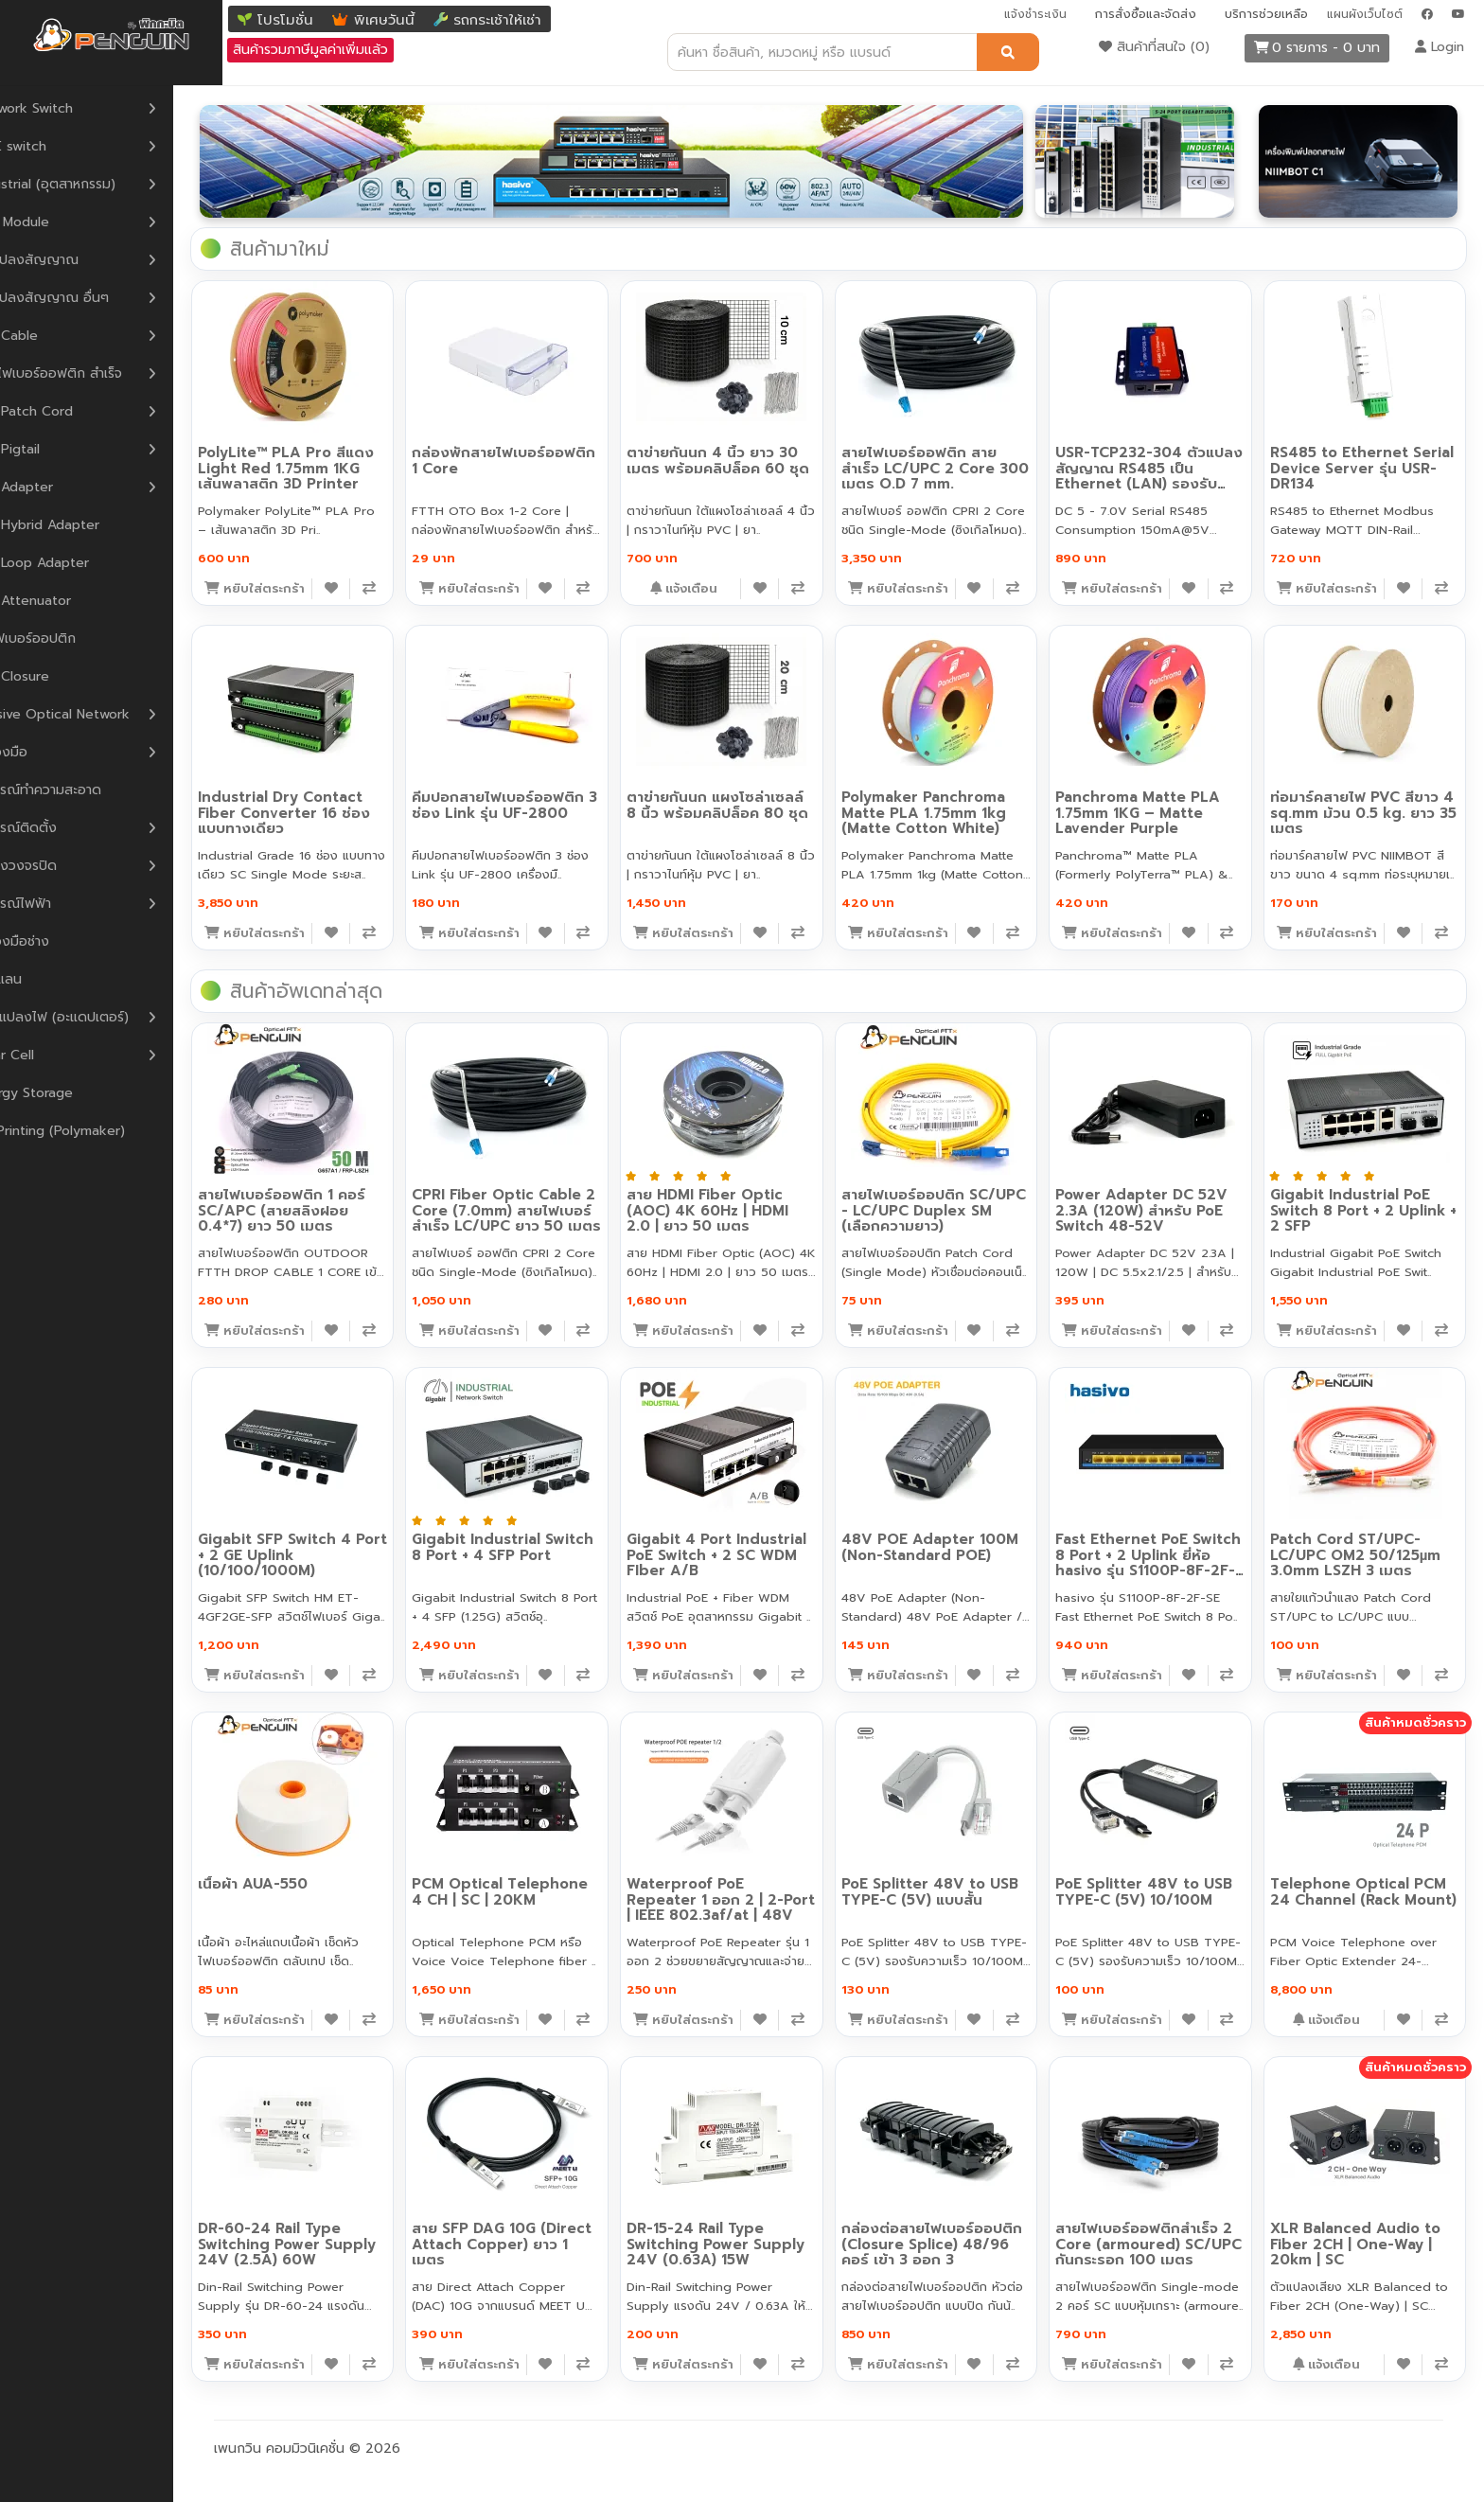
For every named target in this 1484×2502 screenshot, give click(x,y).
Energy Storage (73, 1083)
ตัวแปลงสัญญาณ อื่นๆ (91, 288)
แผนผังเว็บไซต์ (1365, 14)
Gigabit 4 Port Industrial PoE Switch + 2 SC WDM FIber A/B (749, 1551)
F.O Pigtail (56, 440)
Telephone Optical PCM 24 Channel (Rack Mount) (1367, 1896)
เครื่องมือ (50, 743)
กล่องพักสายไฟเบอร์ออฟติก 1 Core (534, 455)
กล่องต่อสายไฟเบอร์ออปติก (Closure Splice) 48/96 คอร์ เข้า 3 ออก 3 (955, 2240)
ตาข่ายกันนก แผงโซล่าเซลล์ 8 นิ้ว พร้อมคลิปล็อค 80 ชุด (749, 800)
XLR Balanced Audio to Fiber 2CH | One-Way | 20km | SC (1364, 2240)
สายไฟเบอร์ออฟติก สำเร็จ (97, 364)
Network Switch (73, 99)
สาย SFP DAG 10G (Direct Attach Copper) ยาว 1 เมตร (542, 2240)
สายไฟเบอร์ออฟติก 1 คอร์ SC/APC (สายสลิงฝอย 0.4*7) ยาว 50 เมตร (330, 1206)
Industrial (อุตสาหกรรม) (94, 175)
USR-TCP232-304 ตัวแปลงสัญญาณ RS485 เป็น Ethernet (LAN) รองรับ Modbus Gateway (1159, 471)
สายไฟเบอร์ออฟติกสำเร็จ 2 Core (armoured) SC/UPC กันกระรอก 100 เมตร (1160, 2248)
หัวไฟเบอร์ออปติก (74, 629)
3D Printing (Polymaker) (99, 1121)
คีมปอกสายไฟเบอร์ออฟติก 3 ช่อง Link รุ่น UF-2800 (538, 800)
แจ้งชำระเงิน (1035, 14)
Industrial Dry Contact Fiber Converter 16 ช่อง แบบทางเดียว (332, 808)
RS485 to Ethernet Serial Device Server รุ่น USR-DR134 (1365, 463)
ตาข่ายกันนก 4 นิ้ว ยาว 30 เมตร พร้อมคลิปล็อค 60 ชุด (744, 463)
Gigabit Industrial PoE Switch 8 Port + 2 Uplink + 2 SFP (1366, 1206)
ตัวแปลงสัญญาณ (76, 250)
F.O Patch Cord (73, 402)
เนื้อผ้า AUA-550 (301, 1880)
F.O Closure (61, 667)
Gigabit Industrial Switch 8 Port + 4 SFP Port (543, 1543)
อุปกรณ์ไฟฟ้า (62, 894)
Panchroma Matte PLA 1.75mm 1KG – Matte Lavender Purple (1154, 808)
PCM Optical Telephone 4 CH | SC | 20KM (540, 1888)
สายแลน (47, 970)
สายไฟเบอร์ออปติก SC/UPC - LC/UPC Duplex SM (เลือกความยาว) (943, 1214)
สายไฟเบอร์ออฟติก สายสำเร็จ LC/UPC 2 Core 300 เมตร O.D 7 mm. (942, 463)
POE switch (60, 137)
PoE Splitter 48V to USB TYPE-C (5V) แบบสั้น (953, 1888)
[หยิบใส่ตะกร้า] (300, 584)
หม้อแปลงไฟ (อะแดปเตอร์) (101, 1008)
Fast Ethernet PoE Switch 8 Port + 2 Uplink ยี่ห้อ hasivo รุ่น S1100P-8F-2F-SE (1159, 1559)
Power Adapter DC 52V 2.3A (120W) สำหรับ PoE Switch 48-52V (1158, 1206)
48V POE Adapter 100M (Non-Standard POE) (953, 1543)
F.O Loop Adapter (81, 553)
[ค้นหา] (1008, 52)
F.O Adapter (63, 478)
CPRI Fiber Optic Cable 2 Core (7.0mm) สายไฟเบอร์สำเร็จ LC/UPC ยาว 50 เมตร (540, 1214)
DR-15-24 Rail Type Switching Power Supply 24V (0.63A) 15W (748, 2240)
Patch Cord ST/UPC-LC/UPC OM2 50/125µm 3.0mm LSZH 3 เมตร (1364, 1551)
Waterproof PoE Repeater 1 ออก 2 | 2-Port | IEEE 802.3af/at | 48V (742, 1904)
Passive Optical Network (101, 705)
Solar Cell (53, 1046)
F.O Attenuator (72, 591)
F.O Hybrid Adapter (86, 515)
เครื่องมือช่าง (61, 932)
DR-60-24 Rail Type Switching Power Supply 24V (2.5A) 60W (335, 2240)
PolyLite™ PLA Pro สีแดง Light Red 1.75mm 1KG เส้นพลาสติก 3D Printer (334, 463)
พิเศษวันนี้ (384, 19)
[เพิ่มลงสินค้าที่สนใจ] (373, 584)
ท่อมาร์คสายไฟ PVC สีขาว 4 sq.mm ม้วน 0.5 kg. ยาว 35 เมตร (1368, 808)
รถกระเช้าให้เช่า (497, 19)
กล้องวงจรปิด (65, 856)
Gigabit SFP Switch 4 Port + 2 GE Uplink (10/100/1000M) (322, 1551)
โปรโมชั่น (285, 19)
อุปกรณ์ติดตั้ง (65, 818)
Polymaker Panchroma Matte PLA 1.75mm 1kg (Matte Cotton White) (947, 808)
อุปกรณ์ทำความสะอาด (87, 780)
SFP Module (61, 212)
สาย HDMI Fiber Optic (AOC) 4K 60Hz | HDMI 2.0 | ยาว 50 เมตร (740, 1206)
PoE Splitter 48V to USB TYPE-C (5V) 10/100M (1160, 1888)
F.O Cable (55, 326)
